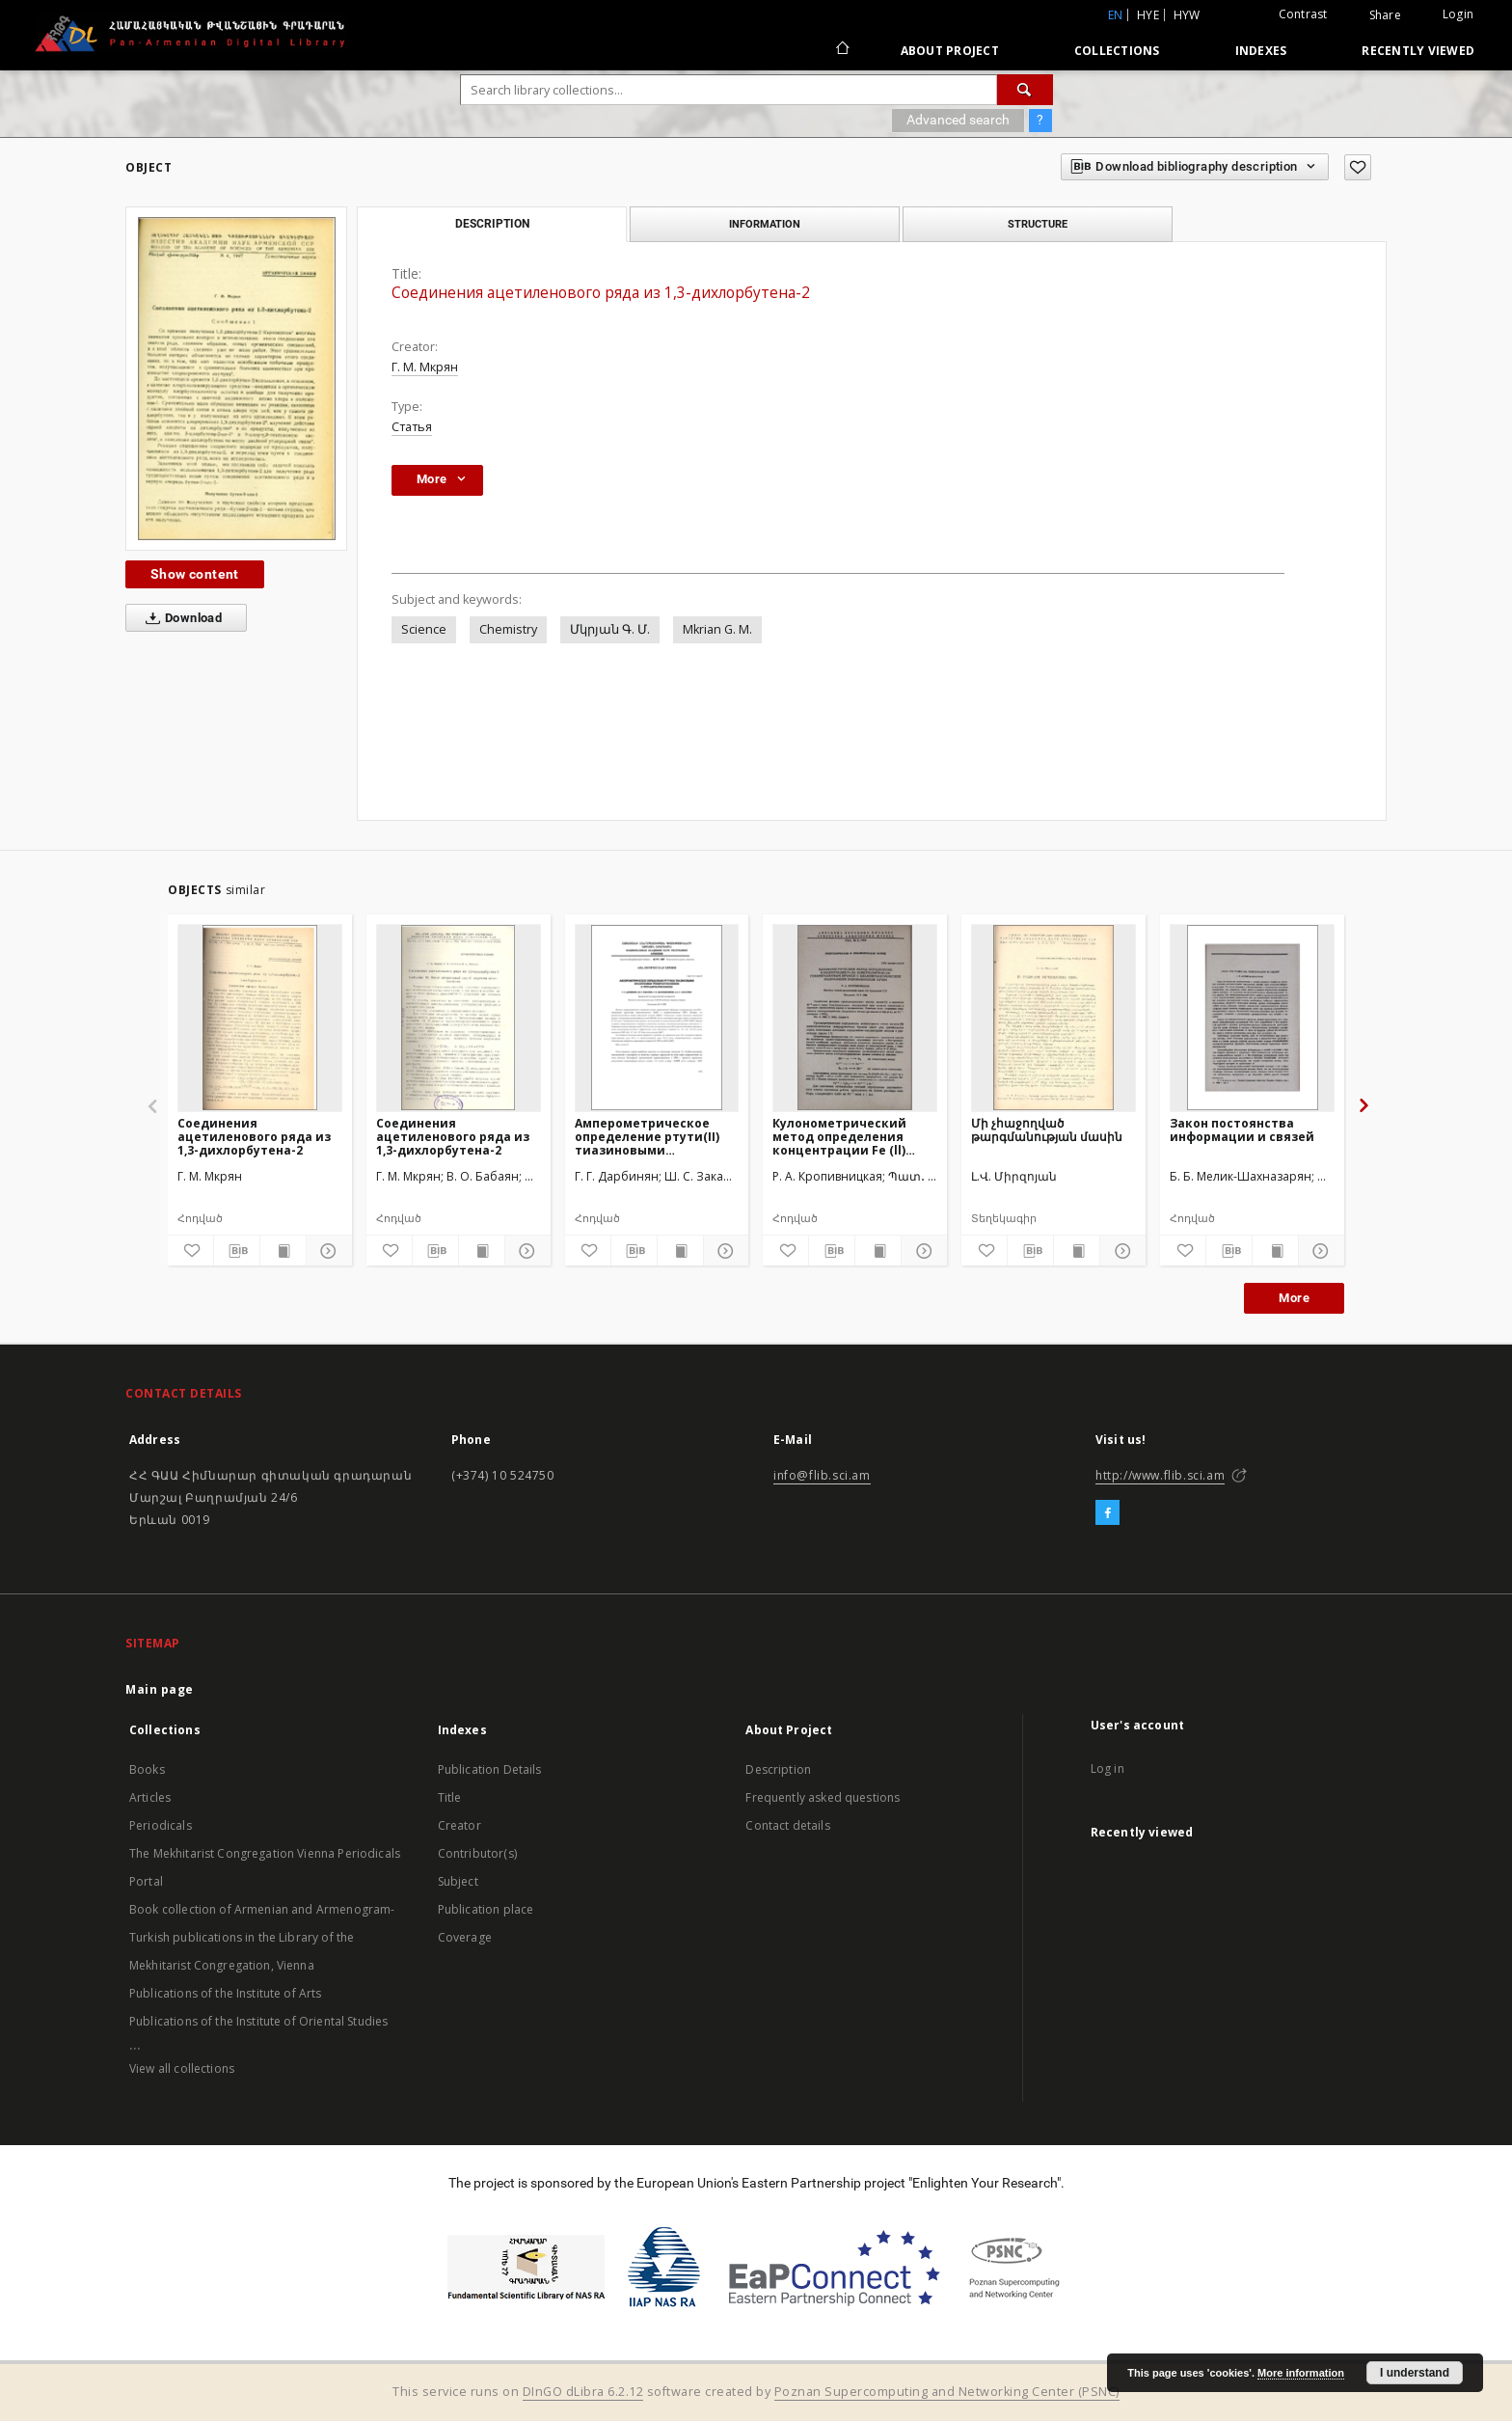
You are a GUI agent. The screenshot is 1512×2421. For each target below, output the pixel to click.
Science (423, 629)
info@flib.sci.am (822, 1475)
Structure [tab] (1037, 224)
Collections (1117, 50)
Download (180, 618)
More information (1300, 2373)
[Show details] (326, 1251)
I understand (1414, 2373)
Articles (150, 1797)
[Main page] (841, 50)
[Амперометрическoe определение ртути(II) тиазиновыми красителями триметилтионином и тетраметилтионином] (657, 1017)
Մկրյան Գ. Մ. (610, 629)
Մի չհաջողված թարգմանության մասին (1046, 1130)
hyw (1187, 15)
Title (450, 1797)
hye (1148, 15)
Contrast (1303, 14)
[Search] (1025, 89)
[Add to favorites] (1357, 167)
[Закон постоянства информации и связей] (1252, 1017)
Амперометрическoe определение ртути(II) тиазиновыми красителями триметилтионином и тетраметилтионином (647, 1136)
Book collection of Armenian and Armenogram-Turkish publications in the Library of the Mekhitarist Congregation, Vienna (261, 1937)
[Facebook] (1107, 1513)
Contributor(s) (477, 1853)
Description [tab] (492, 224)
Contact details (787, 1825)
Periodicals (160, 1825)
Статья (412, 427)
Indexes (1261, 50)
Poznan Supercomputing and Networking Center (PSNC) (947, 2391)
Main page (159, 1689)
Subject (458, 1881)
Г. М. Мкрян (425, 367)
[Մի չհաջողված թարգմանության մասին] (1053, 1017)
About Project (950, 50)
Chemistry (508, 629)
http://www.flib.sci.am (1160, 1475)
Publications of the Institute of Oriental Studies (258, 2021)
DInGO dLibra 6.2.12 (583, 2391)
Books (147, 1769)
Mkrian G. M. (717, 629)
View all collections (181, 2068)
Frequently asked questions (822, 1797)
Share (1385, 15)
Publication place (486, 1909)
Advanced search (958, 119)
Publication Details (490, 1769)
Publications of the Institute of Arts (225, 1993)
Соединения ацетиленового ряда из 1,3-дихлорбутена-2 (254, 1136)
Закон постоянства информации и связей (1242, 1130)
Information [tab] (764, 224)
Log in (1107, 1768)
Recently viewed (1418, 50)
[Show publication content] (283, 1251)
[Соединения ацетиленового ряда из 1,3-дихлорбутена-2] (259, 1017)
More (1294, 1298)
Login (1458, 14)
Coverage (465, 1937)
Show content (194, 574)
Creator (459, 1825)
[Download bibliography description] (236, 1251)
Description (778, 1769)
